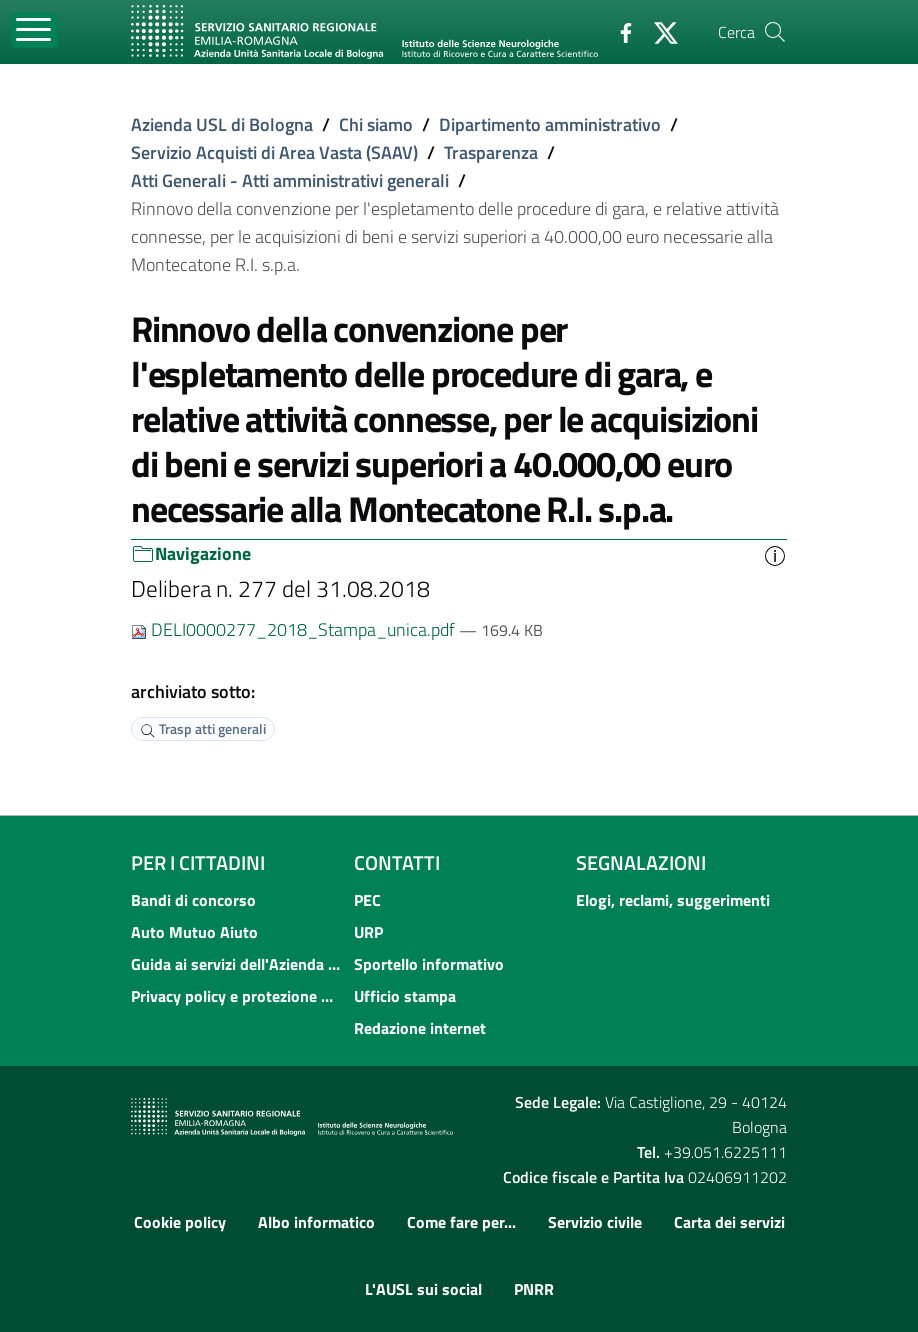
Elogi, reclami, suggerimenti (673, 900)
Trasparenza (491, 152)
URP (368, 932)
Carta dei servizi (729, 1222)
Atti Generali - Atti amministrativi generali (290, 180)
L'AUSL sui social (423, 1289)
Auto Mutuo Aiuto (194, 932)
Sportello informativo (429, 964)
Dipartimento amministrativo (550, 124)
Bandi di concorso (193, 900)
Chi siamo (376, 124)
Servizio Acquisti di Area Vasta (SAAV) (274, 152)
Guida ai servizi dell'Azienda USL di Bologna (236, 964)
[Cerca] (775, 32)
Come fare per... (461, 1222)
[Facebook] (618, 31)
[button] (775, 554)
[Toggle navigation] (34, 30)
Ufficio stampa (405, 996)
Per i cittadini (198, 862)
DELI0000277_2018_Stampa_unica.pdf (295, 629)
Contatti (397, 862)
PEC (367, 900)
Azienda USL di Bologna (222, 124)
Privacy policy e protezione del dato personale (236, 996)
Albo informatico (316, 1222)
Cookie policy (180, 1222)
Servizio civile (595, 1222)
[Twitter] (658, 31)
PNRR (534, 1289)
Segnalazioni (641, 862)
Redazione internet (420, 1028)
